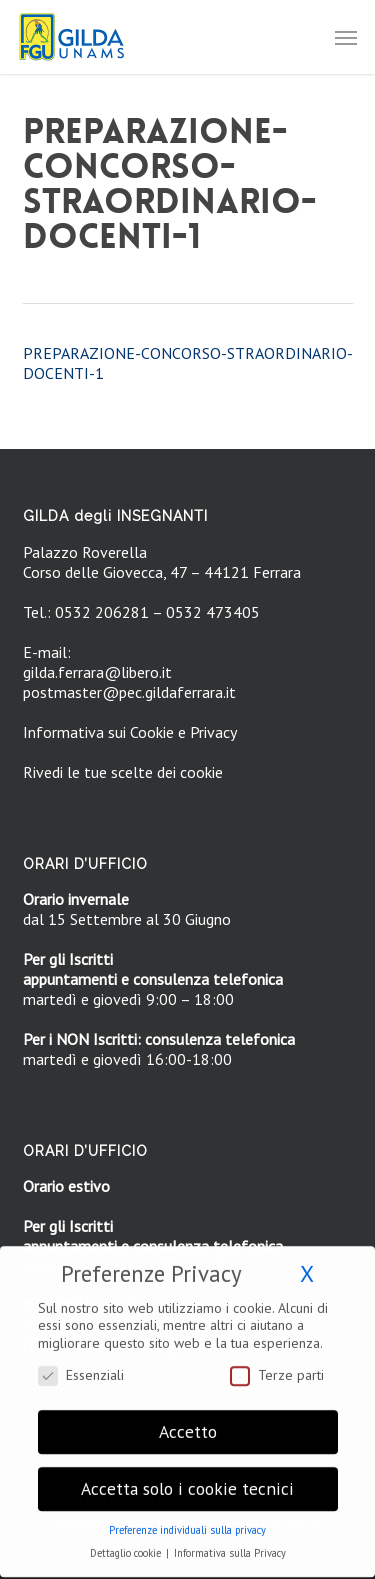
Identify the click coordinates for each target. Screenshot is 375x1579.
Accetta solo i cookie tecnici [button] (187, 1477)
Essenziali (81, 1363)
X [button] (307, 1262)
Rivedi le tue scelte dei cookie (123, 772)
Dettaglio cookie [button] (127, 1542)
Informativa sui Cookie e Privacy (130, 732)
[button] (346, 37)
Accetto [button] (188, 1420)
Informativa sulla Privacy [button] (230, 1542)
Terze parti (277, 1363)
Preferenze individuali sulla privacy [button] (187, 1519)
